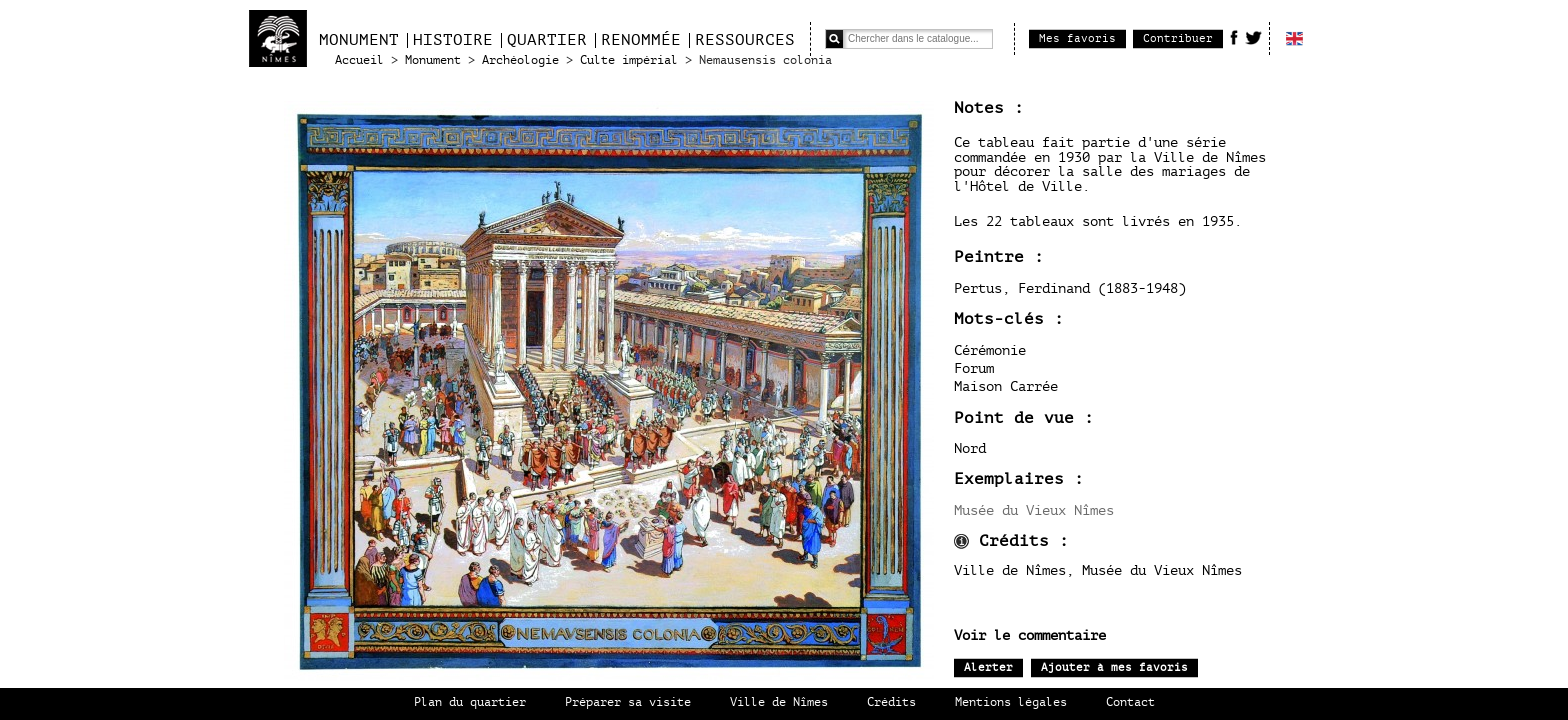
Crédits (891, 702)
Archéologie (520, 60)
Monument (359, 40)
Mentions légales (1011, 702)
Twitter (1253, 37)
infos (961, 541)
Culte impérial (629, 60)
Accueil (359, 60)
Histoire (453, 40)
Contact (1130, 702)
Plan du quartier (470, 702)
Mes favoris (1077, 38)
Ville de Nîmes (779, 702)
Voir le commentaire (1030, 636)
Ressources (745, 40)
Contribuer (1178, 38)
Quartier (547, 40)
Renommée (641, 40)
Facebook (1234, 37)
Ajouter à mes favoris (1114, 667)
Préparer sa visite (628, 702)
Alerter (988, 667)
